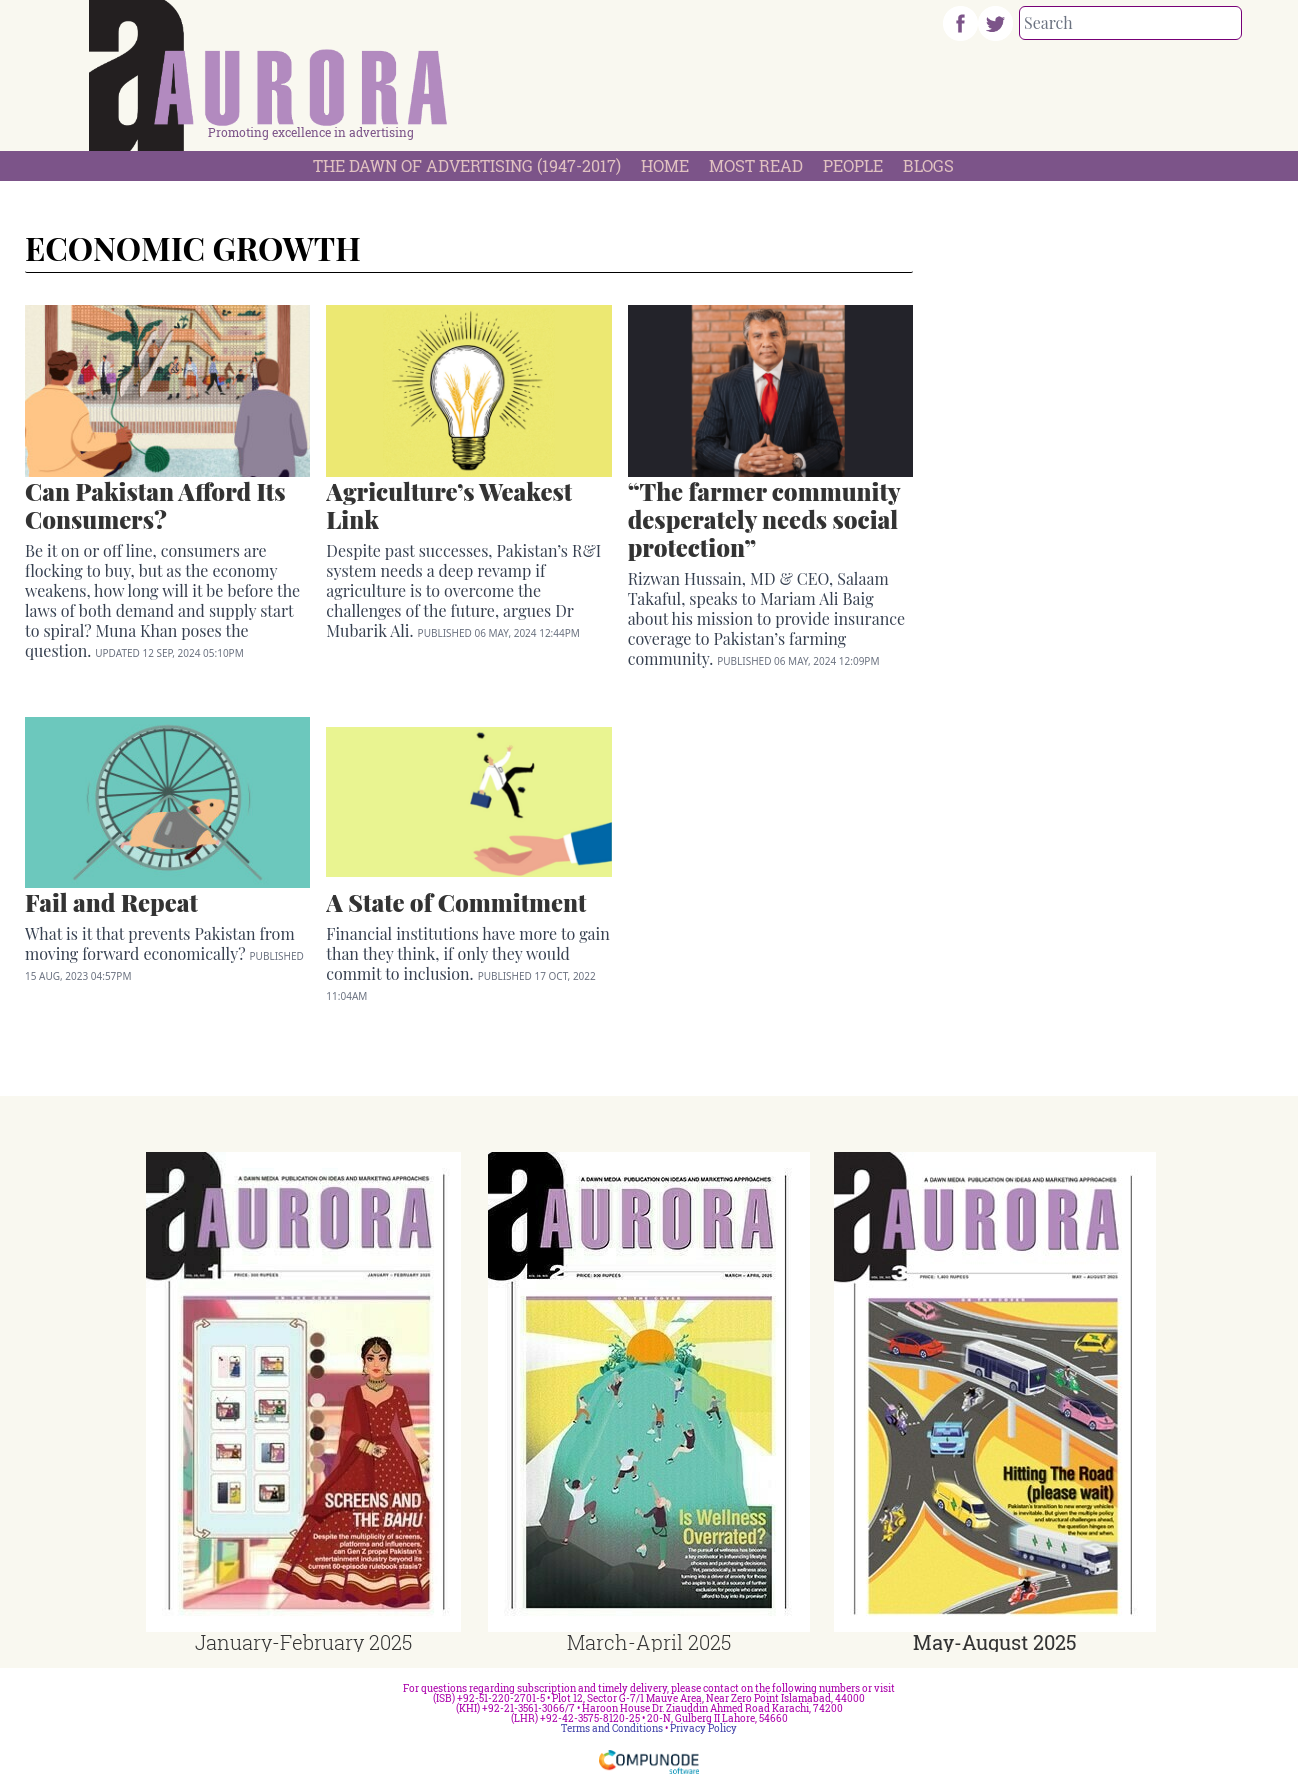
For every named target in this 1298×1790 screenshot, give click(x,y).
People (853, 165)
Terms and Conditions (612, 1728)
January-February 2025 (303, 1642)
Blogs (928, 165)
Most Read (756, 165)
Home (665, 165)
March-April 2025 (649, 1642)
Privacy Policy (703, 1728)
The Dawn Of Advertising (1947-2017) (467, 165)
